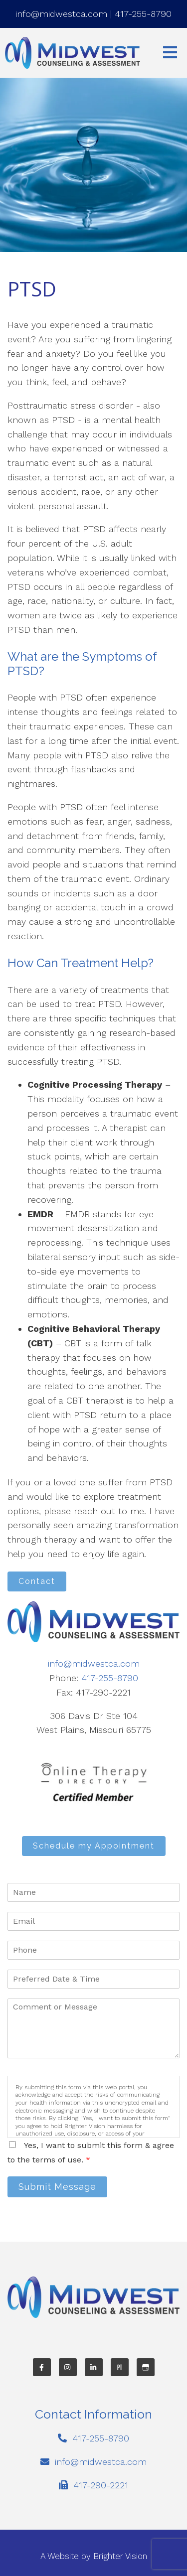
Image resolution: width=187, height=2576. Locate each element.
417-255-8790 (143, 13)
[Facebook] (42, 2367)
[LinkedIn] (94, 2367)
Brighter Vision (120, 2556)
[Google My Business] (146, 2367)
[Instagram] (68, 2367)
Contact (36, 1581)
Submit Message (57, 2186)
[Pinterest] (120, 2367)
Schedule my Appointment (94, 1846)
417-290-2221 (100, 2485)
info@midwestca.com (61, 13)
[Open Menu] (170, 53)
